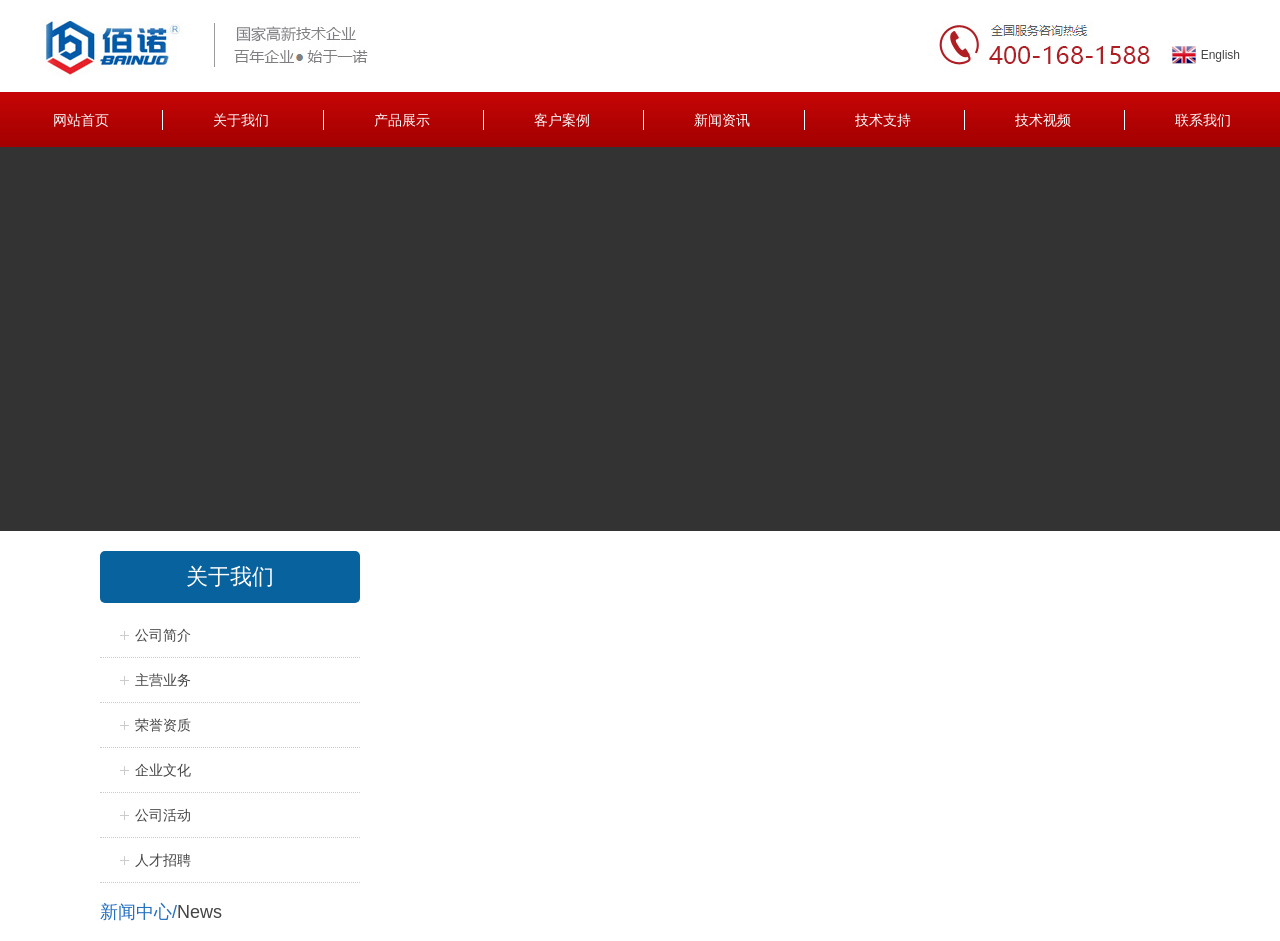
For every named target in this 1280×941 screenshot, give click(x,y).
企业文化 (163, 770)
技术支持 (883, 120)
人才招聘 (163, 860)
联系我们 (1203, 120)
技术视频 (1043, 120)
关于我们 (241, 120)
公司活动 (163, 815)
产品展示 (402, 120)
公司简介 (163, 635)
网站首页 (81, 120)
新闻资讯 (722, 120)
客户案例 (562, 120)
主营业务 (163, 680)
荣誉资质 (163, 725)
